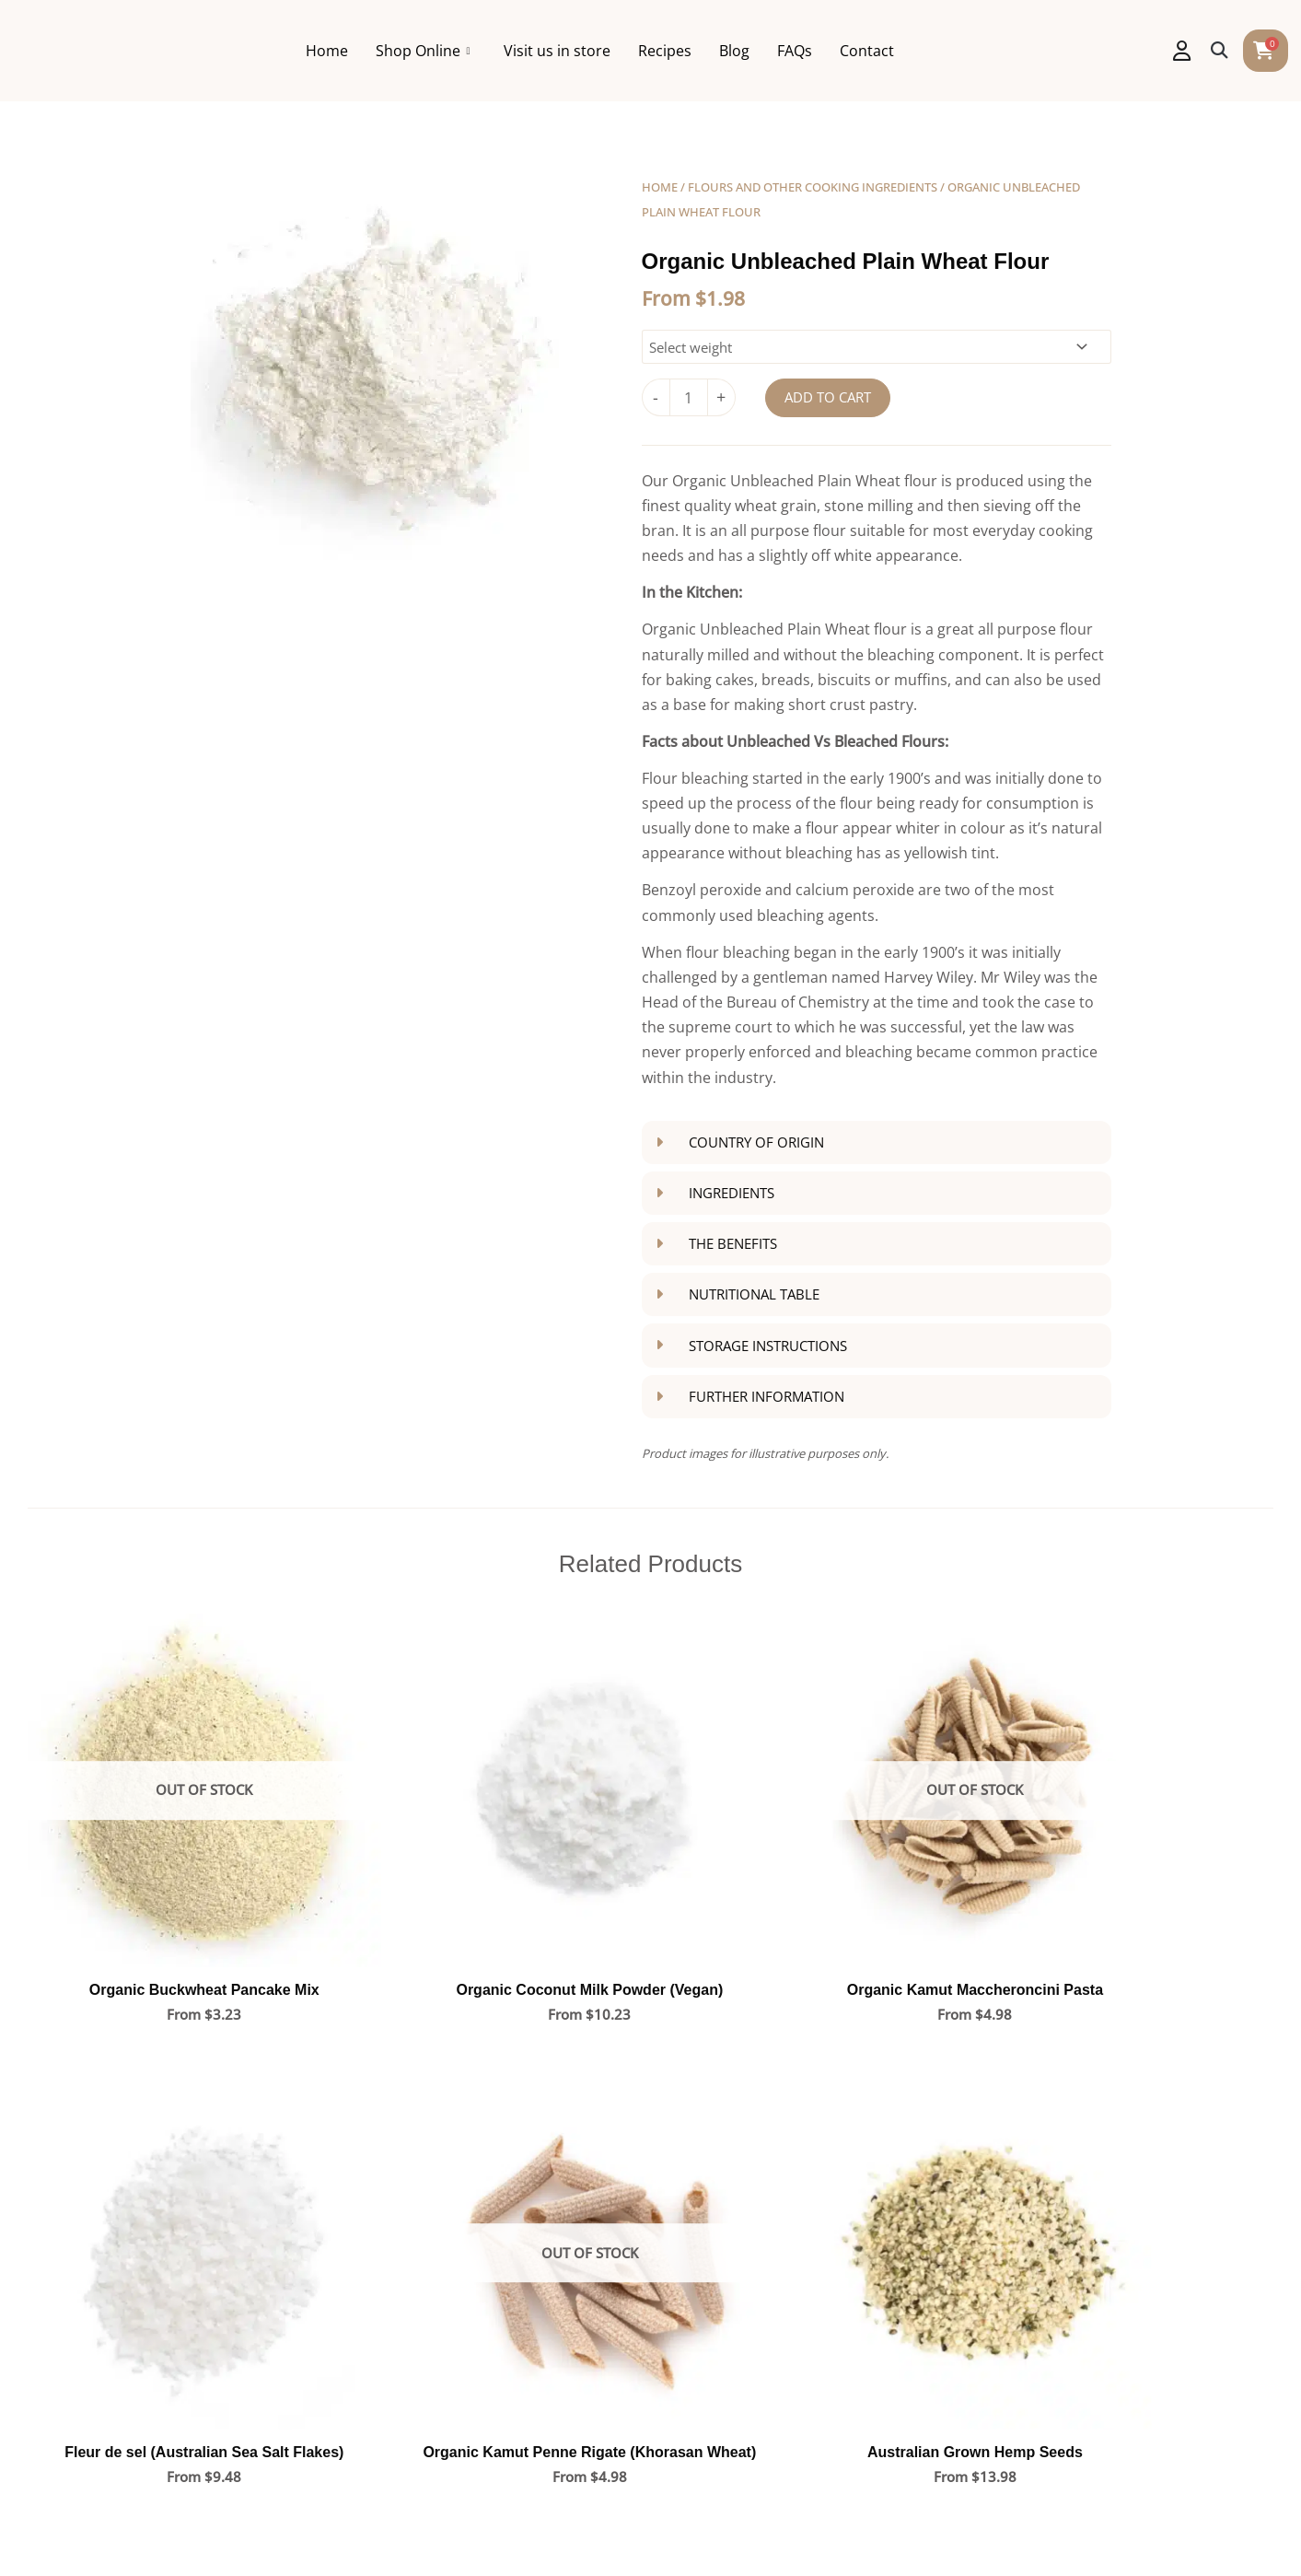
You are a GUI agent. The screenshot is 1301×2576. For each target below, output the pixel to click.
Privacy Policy (490, 2526)
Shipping (381, 2332)
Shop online (121, 2232)
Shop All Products (412, 2166)
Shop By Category (412, 2199)
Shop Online (505, 51)
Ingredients (731, 1192)
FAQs (877, 51)
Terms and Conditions (362, 2526)
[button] (1219, 51)
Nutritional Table (754, 1294)
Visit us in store (640, 51)
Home (410, 51)
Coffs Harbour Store (732, 2166)
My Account (391, 2232)
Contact (950, 51)
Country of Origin (756, 1142)
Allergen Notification (613, 2526)
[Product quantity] (688, 397)
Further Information (766, 1396)
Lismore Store (711, 2294)
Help (367, 2299)
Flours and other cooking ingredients (812, 187)
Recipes (747, 51)
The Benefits (733, 1243)
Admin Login (1182, 2526)
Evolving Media (1079, 2526)
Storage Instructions (768, 1344)
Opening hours (132, 2299)
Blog (817, 51)
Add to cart (827, 397)
